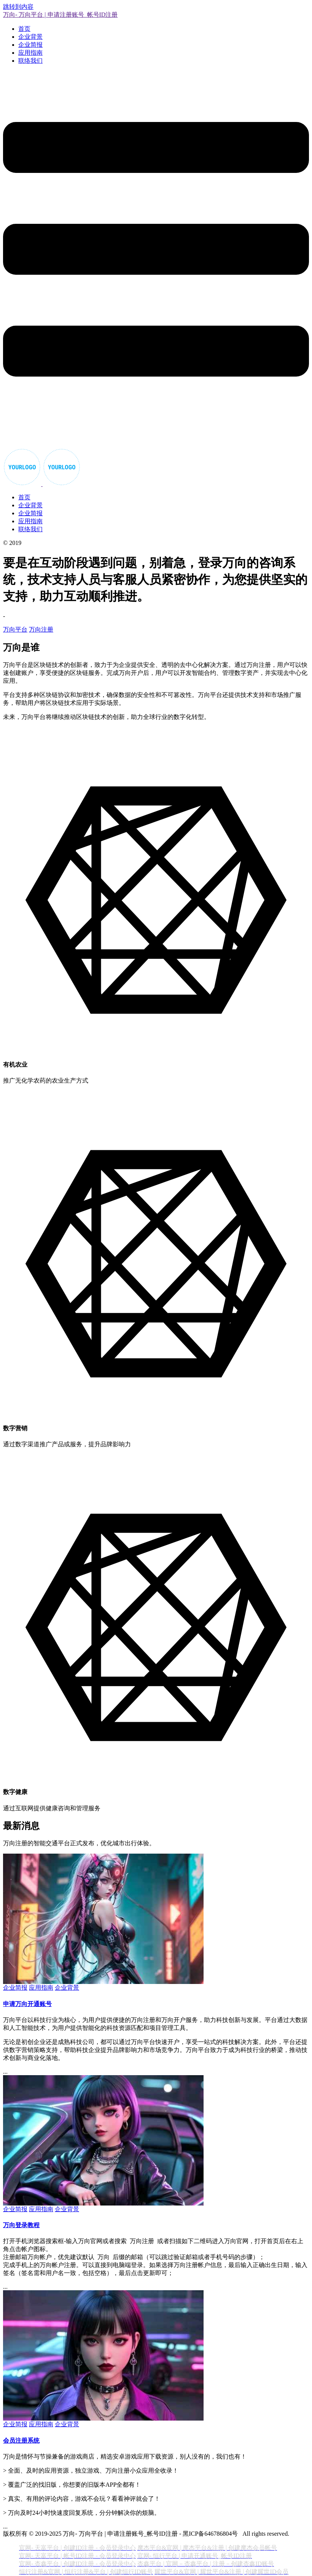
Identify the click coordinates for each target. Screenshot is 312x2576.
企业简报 (30, 44)
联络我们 (30, 60)
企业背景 (30, 36)
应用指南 (30, 52)
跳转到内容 (18, 6)
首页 (24, 28)
